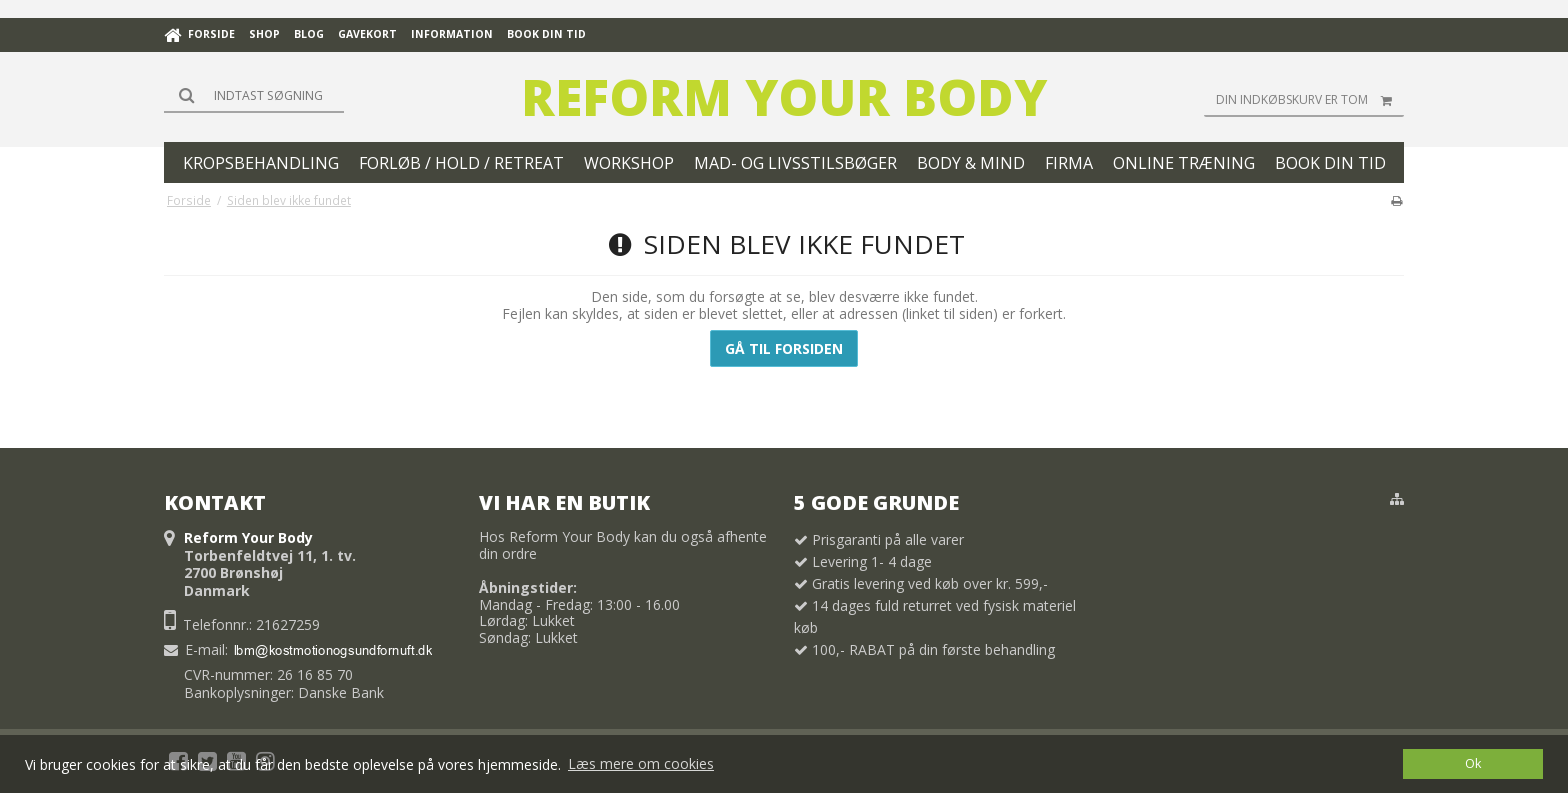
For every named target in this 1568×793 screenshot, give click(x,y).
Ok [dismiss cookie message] (1473, 763)
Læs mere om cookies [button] (641, 763)
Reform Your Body (784, 97)
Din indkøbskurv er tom (1310, 100)
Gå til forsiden (784, 348)
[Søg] (254, 95)
